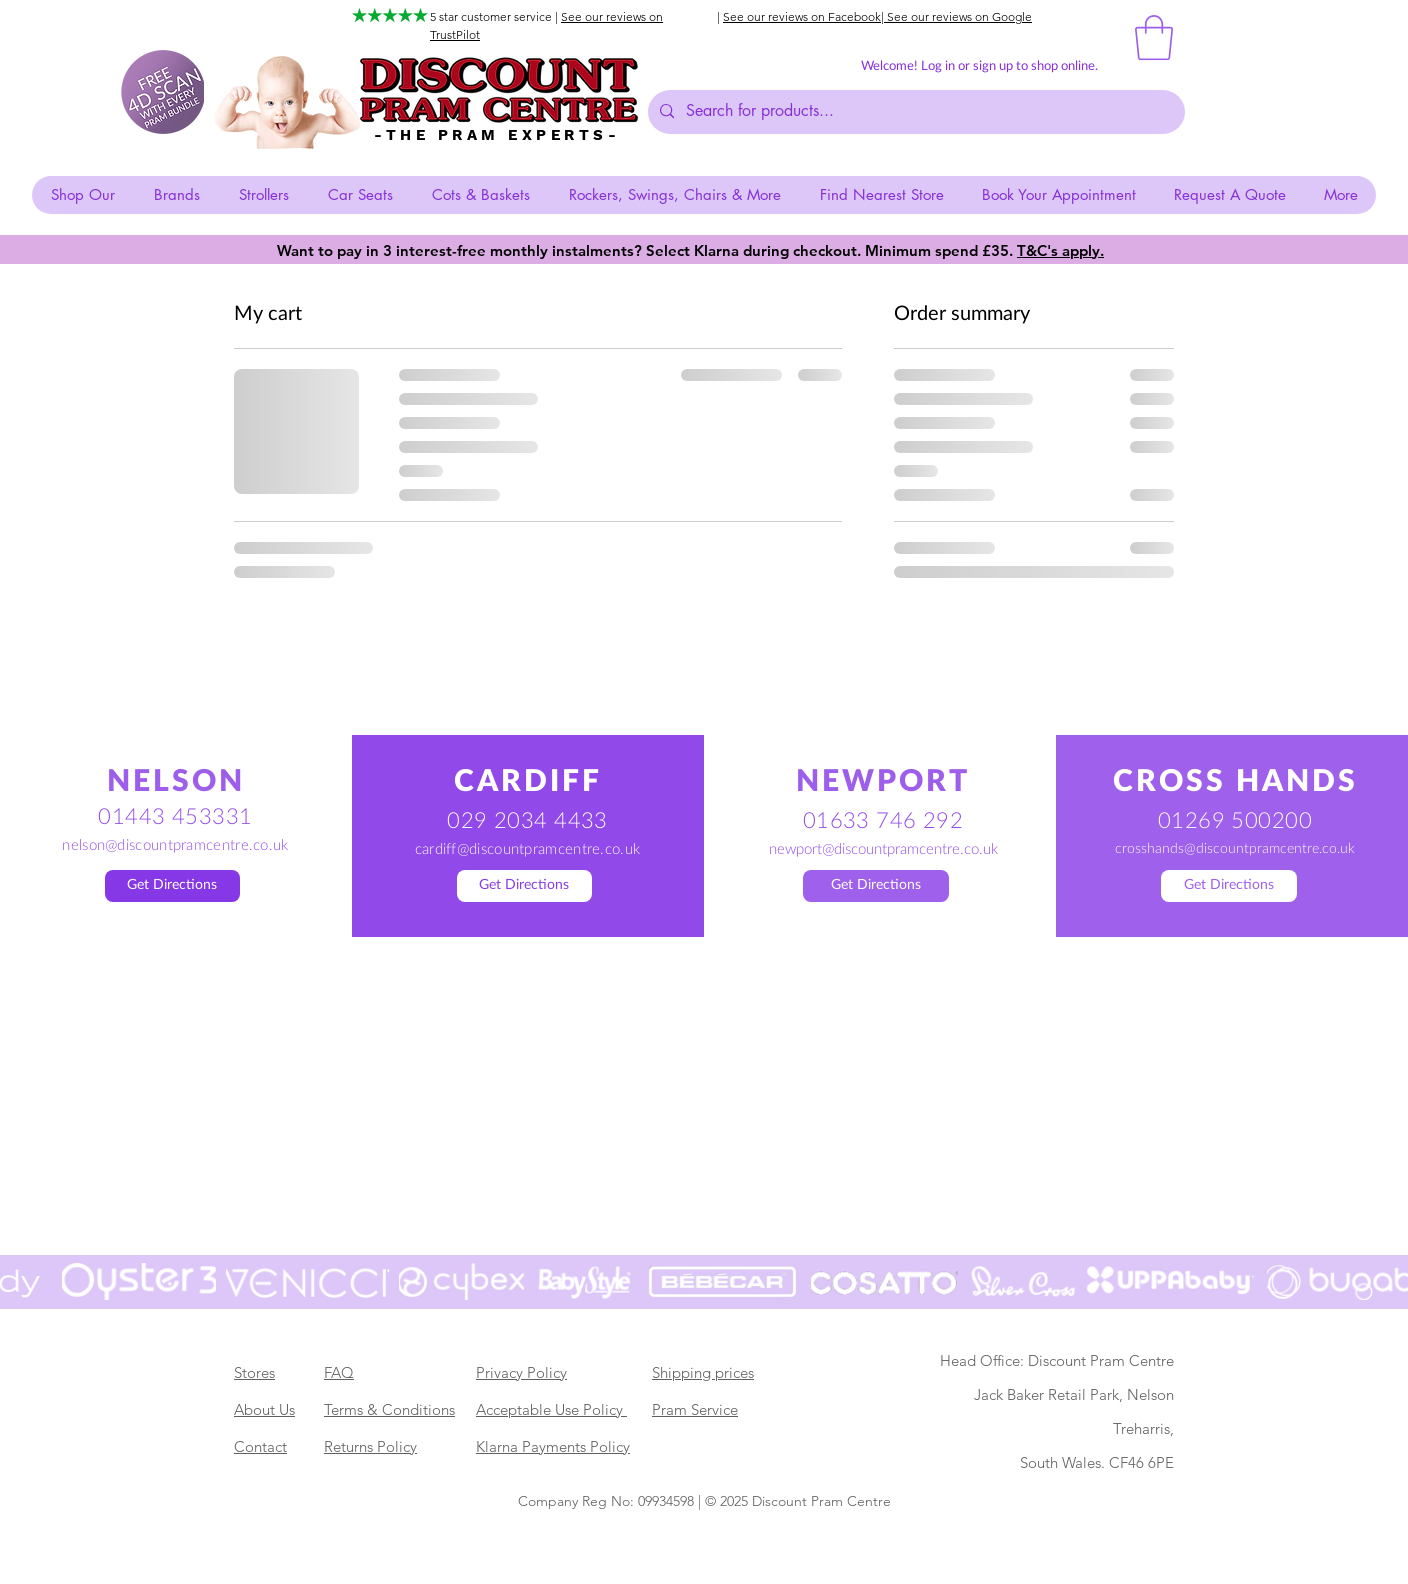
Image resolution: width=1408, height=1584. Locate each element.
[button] (1154, 37)
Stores (254, 1372)
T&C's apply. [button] (1060, 250)
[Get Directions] (172, 886)
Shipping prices (703, 1372)
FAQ (339, 1372)
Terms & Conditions (389, 1409)
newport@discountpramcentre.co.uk (883, 849)
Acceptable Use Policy (551, 1409)
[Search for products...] (914, 112)
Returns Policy (370, 1446)
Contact (260, 1446)
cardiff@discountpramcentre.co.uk (528, 849)
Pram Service (695, 1409)
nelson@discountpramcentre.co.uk (175, 845)
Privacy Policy (521, 1372)
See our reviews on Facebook (802, 16)
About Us (264, 1409)
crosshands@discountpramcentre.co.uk (1235, 849)
